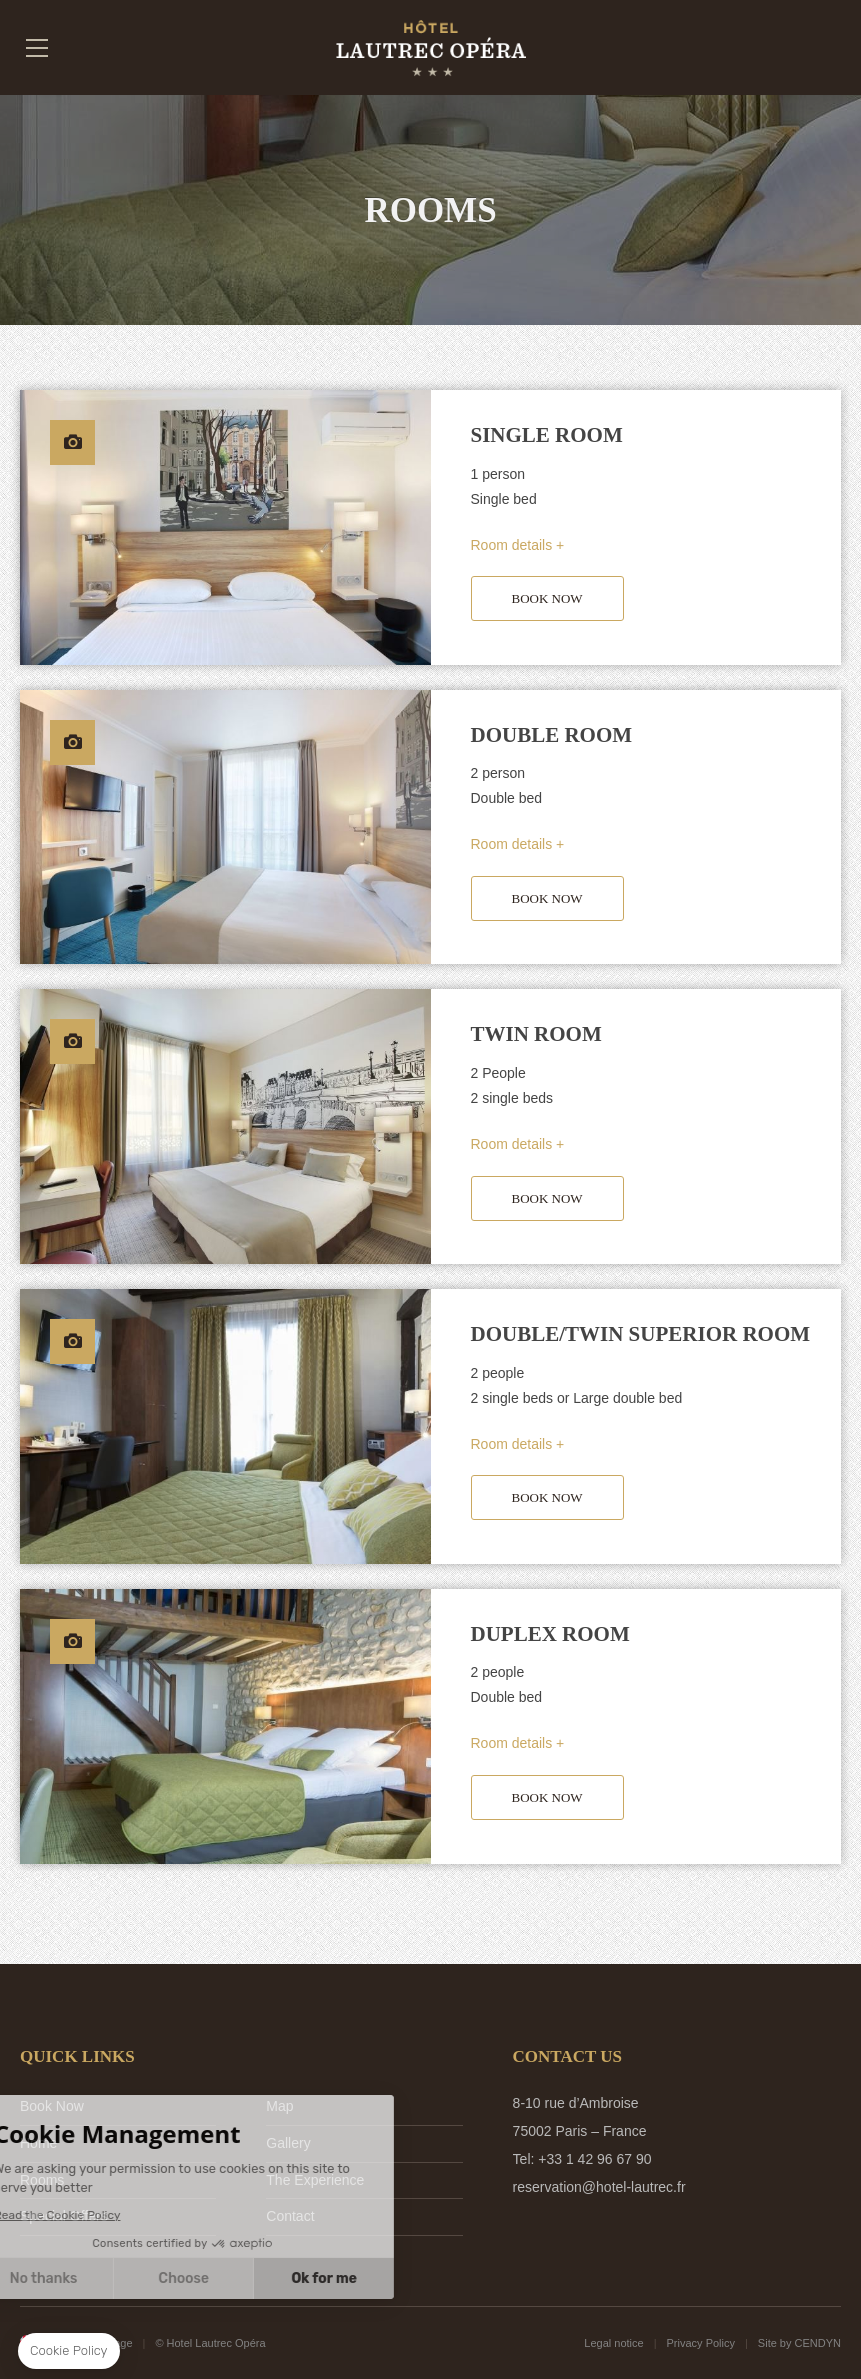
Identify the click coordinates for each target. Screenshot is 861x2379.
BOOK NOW (547, 598)
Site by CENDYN (799, 2343)
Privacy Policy (701, 2343)
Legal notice (613, 2343)
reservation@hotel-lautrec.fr (599, 2187)
